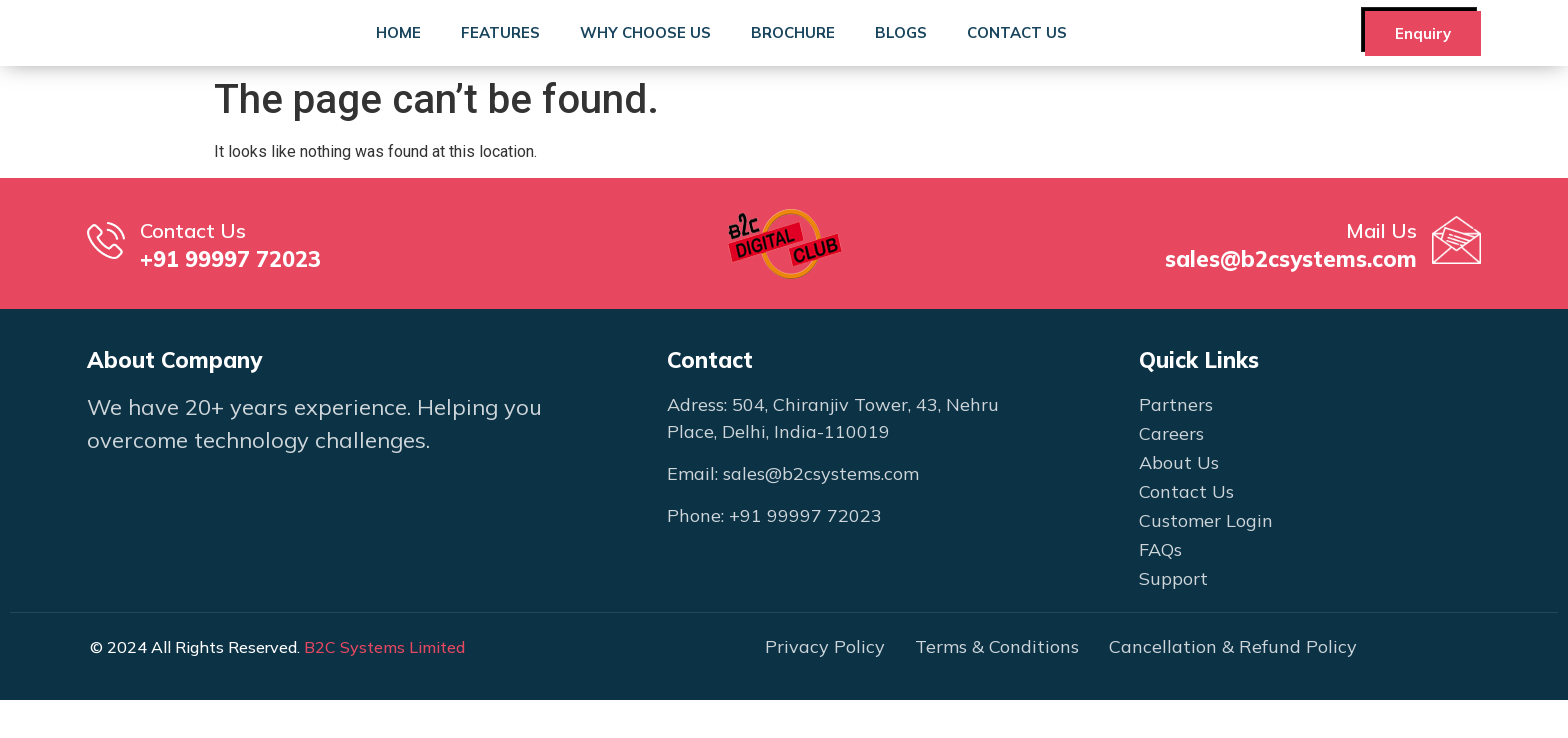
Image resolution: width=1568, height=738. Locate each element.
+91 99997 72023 (230, 297)
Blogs (901, 51)
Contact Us (1017, 51)
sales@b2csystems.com (1291, 297)
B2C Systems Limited (384, 684)
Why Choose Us (645, 51)
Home (398, 51)
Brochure (793, 51)
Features (500, 51)
